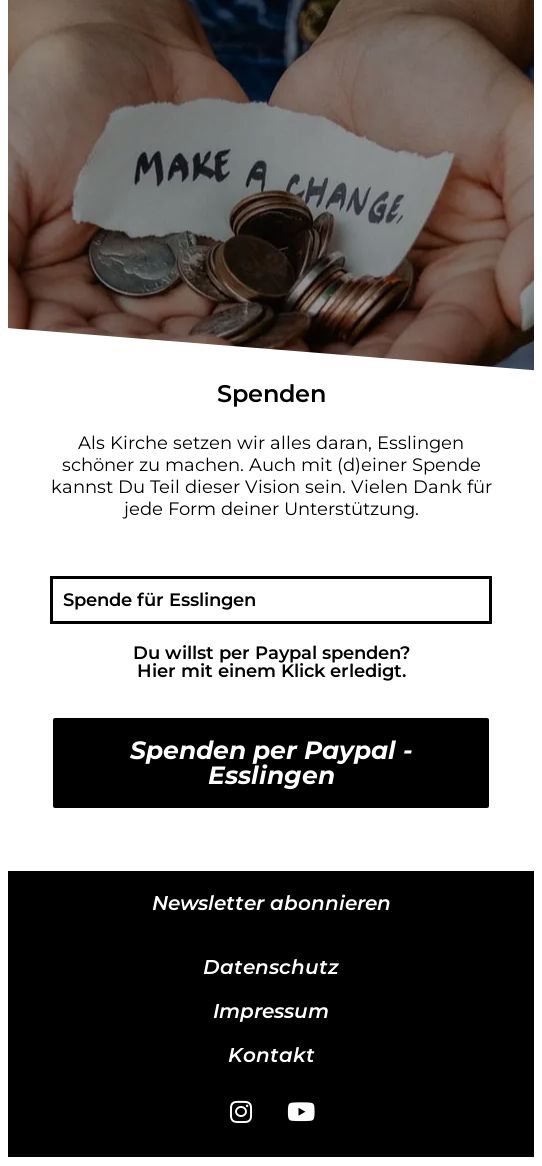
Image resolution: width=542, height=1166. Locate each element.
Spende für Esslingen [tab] (159, 600)
